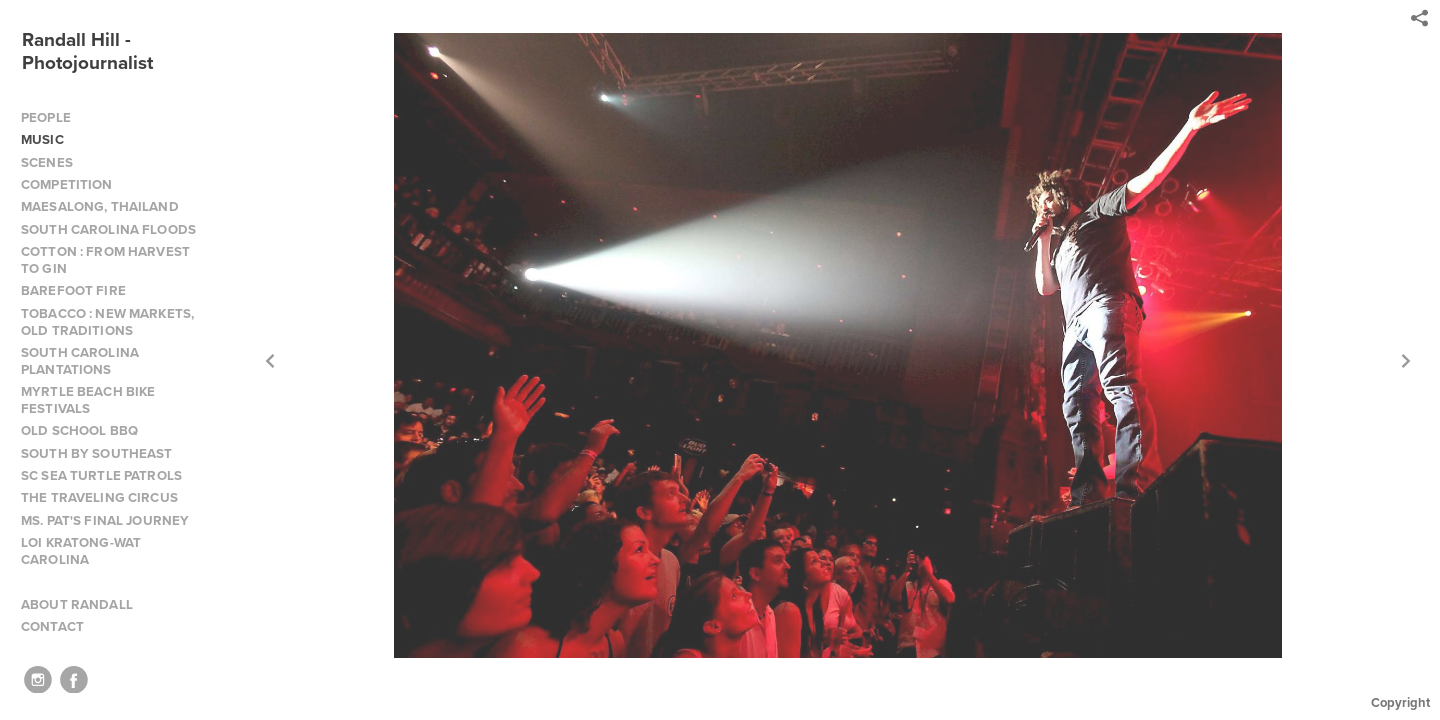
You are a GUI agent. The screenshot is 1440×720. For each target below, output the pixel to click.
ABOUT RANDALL (77, 604)
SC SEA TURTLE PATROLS (101, 475)
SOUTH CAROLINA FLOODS (108, 229)
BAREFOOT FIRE (73, 290)
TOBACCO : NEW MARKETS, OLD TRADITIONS (107, 322)
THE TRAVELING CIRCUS (99, 497)
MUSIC (42, 139)
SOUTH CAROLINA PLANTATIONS (80, 361)
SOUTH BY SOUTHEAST (97, 453)
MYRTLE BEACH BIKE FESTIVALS (88, 400)
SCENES (47, 162)
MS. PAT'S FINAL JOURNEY (105, 520)
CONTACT (52, 626)
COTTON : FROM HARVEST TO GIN (105, 260)
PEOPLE (46, 117)
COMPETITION (67, 184)
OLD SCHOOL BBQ (79, 430)
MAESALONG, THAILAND (100, 206)
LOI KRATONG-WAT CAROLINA (81, 551)
